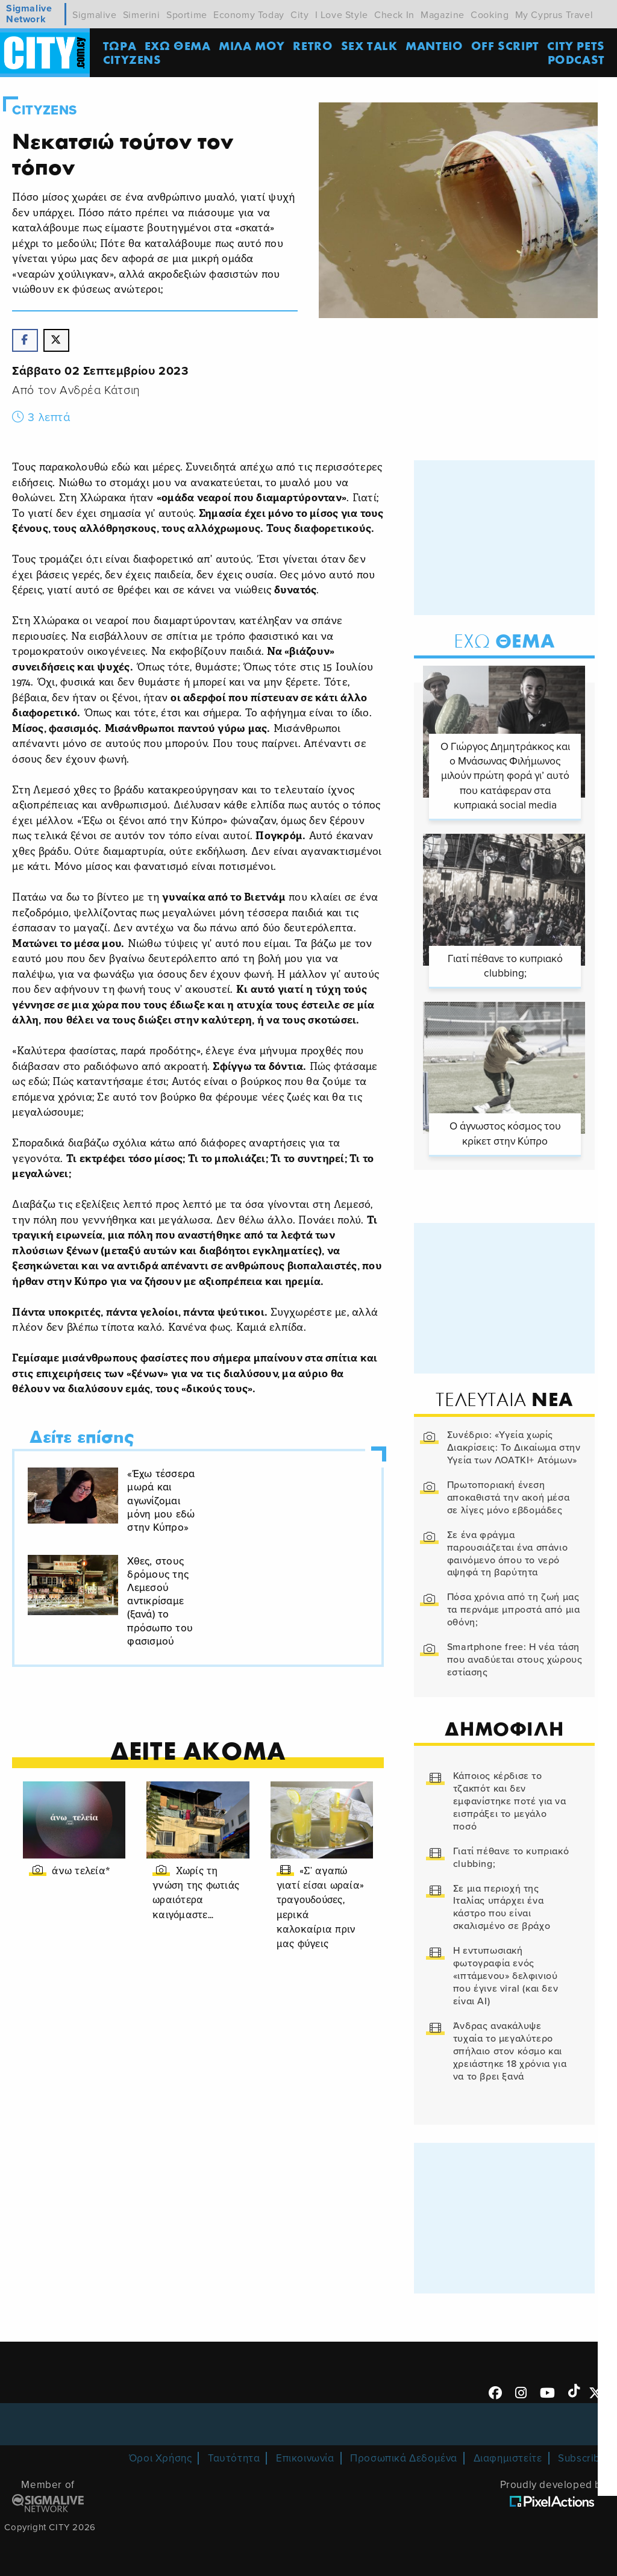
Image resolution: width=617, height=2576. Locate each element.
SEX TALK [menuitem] (370, 45)
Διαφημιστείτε (508, 2458)
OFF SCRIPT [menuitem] (506, 45)
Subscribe (582, 2458)
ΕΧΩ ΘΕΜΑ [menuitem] (178, 45)
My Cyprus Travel (554, 15)
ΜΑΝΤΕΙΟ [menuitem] (434, 45)
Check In (394, 15)
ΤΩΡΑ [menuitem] (120, 45)
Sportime (186, 15)
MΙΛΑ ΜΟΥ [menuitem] (252, 45)
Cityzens (44, 110)
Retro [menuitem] (313, 45)
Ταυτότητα (234, 2458)
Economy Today (248, 15)
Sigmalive (94, 15)
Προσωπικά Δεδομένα (403, 2458)
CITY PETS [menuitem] (576, 45)
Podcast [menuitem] (577, 60)
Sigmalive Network (29, 14)
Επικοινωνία (305, 2458)
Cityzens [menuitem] (133, 60)
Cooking (490, 15)
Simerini (141, 15)
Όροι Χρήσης (160, 2458)
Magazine (443, 15)
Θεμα (504, 642)
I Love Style (341, 15)
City (299, 15)
